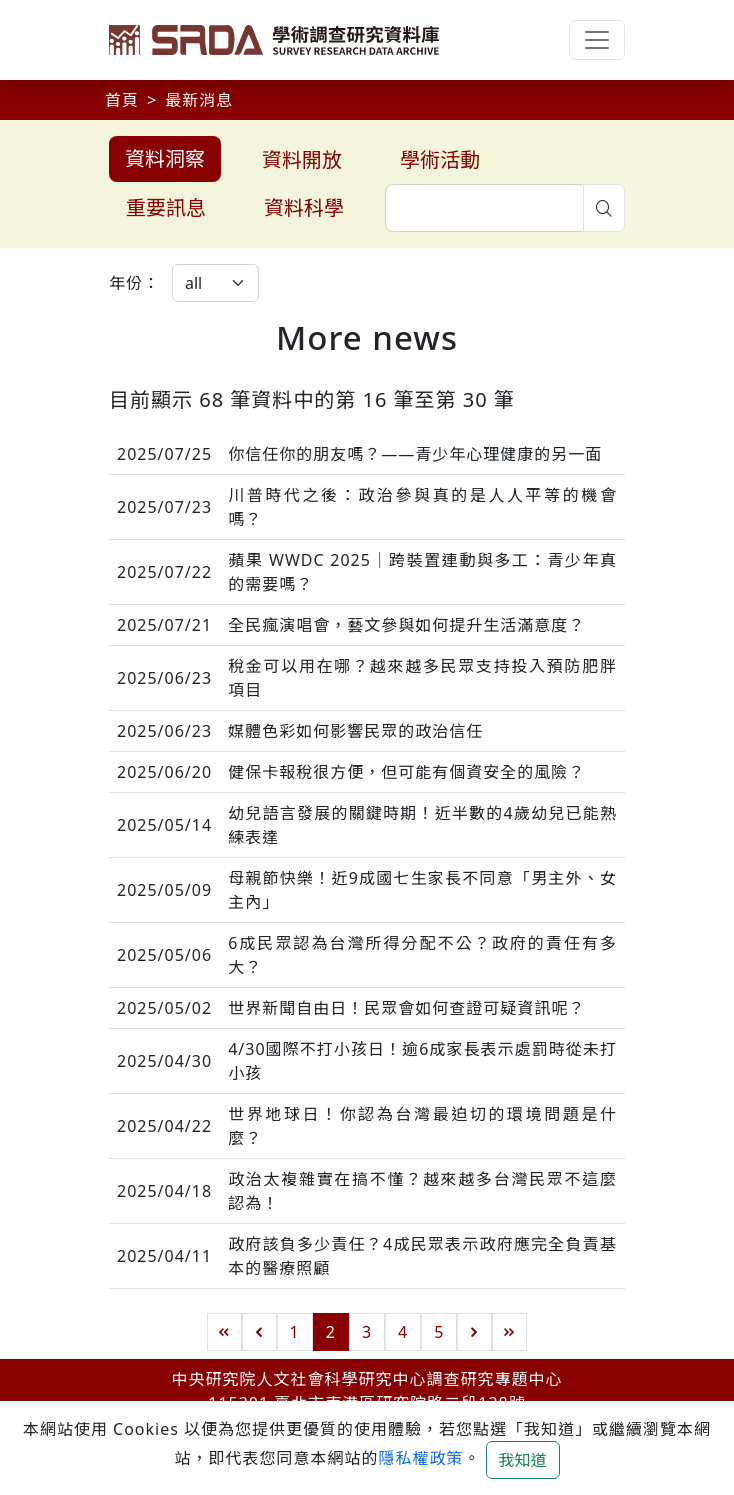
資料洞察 (165, 158)
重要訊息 (166, 207)
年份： (134, 283)
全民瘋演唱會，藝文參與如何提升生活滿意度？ (406, 625)
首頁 (122, 100)
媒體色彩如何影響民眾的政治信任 (355, 731)
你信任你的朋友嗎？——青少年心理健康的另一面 (415, 454)
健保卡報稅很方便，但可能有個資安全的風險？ (406, 772)
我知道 (523, 1460)
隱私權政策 (420, 1458)
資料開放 (302, 159)
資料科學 (304, 207)
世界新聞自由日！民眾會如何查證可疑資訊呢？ (406, 1008)
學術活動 (440, 159)
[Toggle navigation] (597, 40)
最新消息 (199, 100)
